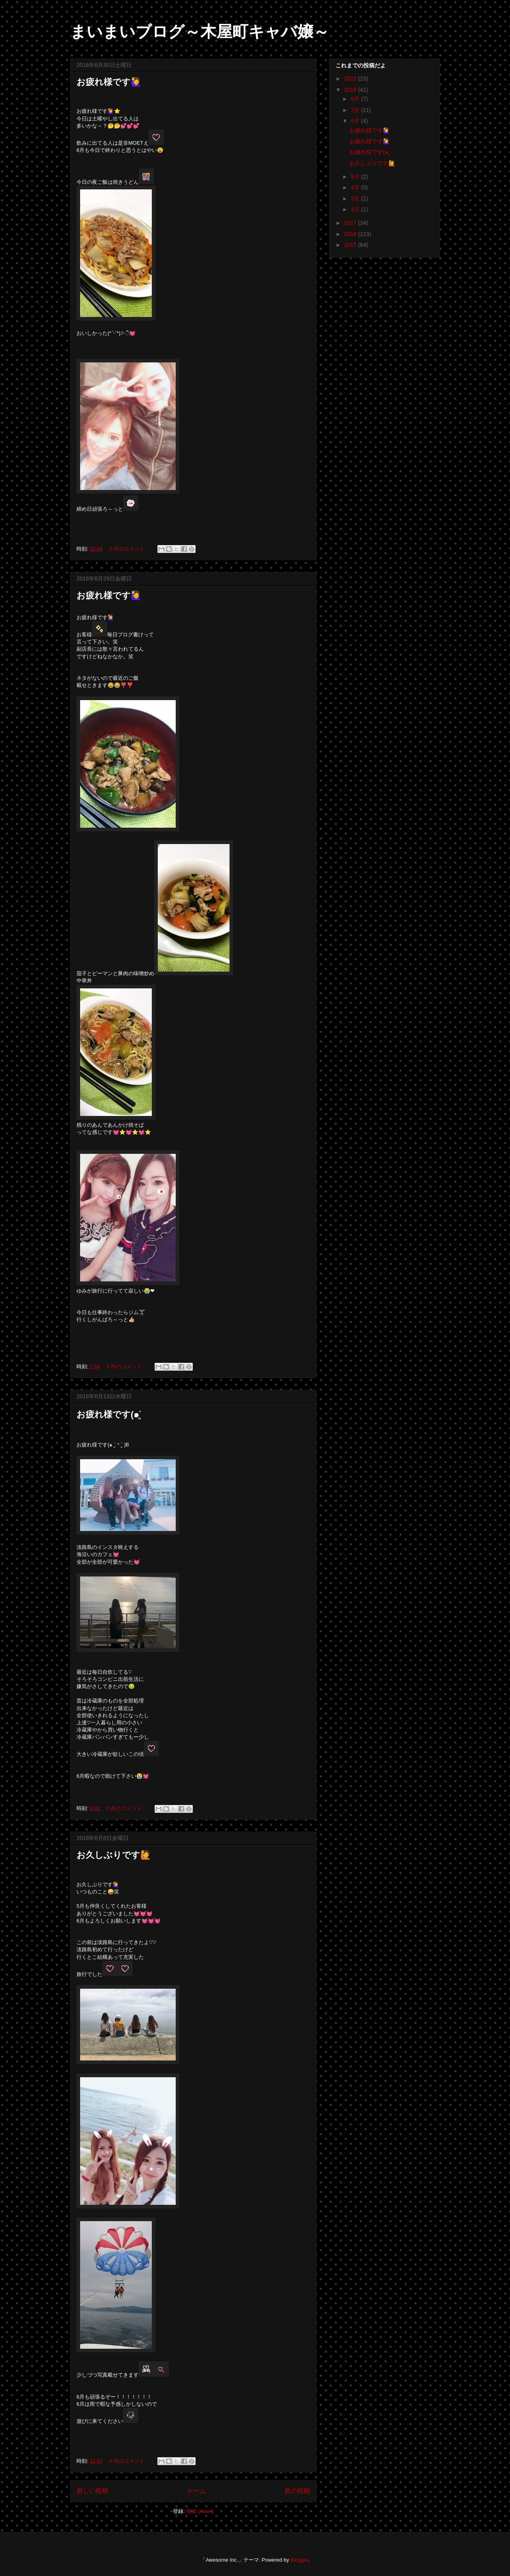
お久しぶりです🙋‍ (113, 1855)
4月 (356, 187)
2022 (351, 78)
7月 (356, 110)
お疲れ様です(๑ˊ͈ (108, 1414)
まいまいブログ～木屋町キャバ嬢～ (199, 31)
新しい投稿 (92, 2490)
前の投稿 (297, 2490)
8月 (356, 99)
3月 (356, 198)
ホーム (196, 2490)
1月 (356, 209)
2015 (351, 245)
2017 (351, 223)
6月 (356, 121)
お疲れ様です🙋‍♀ (108, 82)
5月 (356, 176)
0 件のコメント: (128, 549)
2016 (351, 234)
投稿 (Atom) (200, 2511)
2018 (351, 90)
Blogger (299, 2560)
